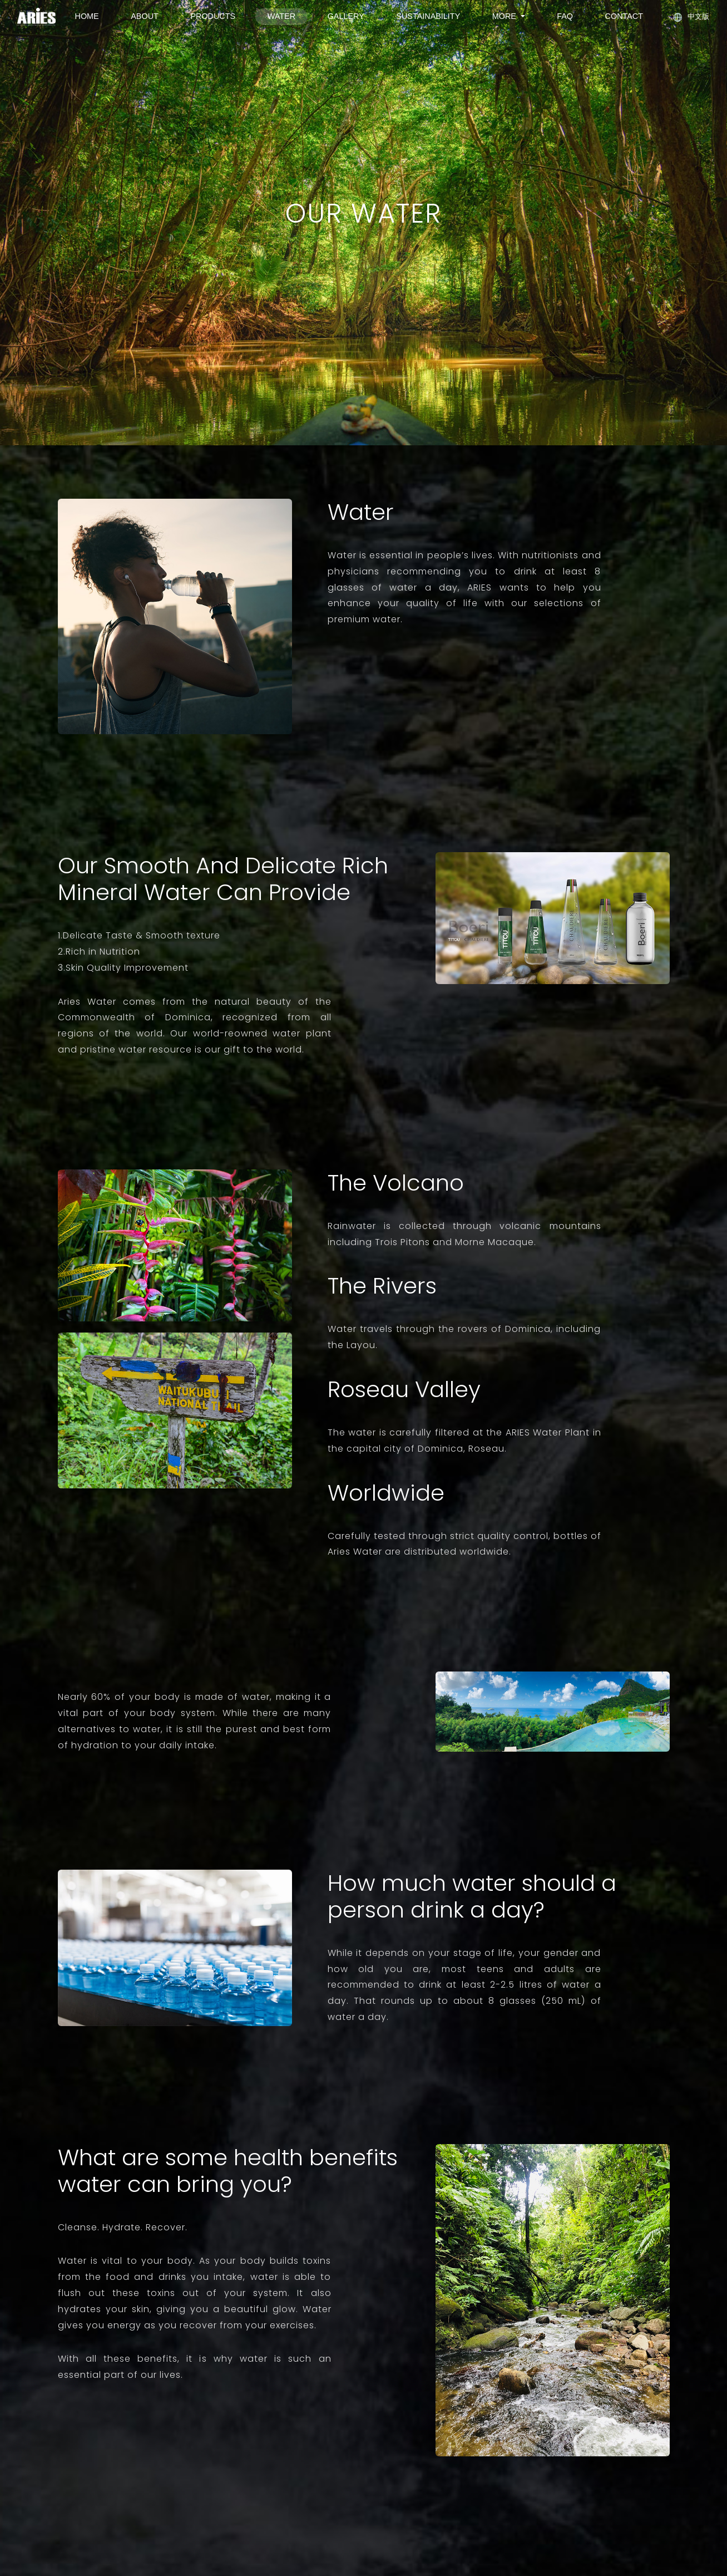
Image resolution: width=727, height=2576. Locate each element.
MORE (505, 16)
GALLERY (346, 16)
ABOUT (145, 16)
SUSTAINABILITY (428, 16)
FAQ (565, 16)
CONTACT (624, 16)
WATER (281, 16)
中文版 (692, 16)
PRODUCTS (212, 16)
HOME (87, 16)
